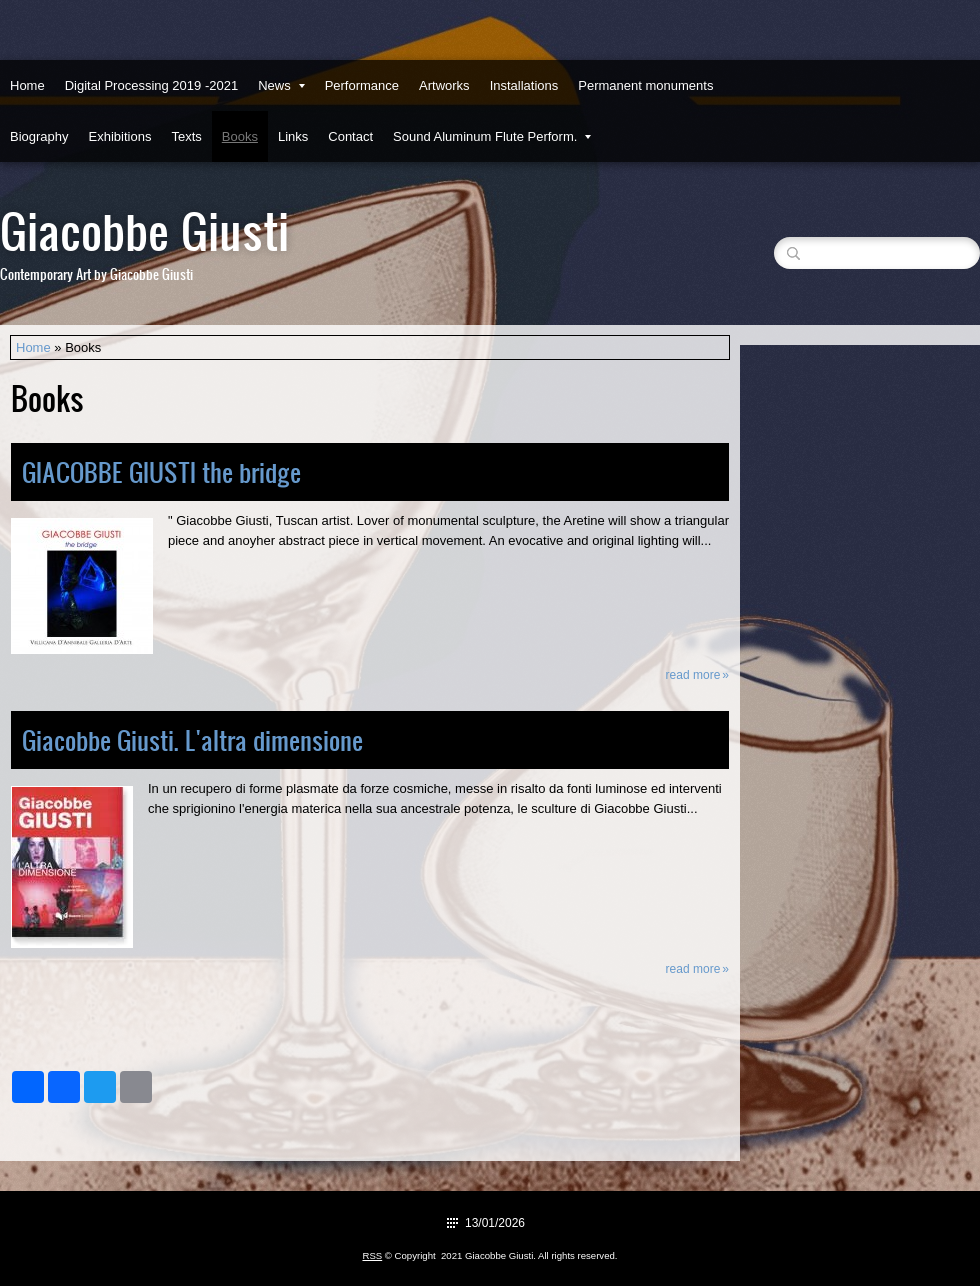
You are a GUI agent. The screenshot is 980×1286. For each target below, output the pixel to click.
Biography (39, 136)
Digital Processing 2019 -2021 (151, 85)
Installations (524, 85)
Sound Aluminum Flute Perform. (492, 136)
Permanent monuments (645, 85)
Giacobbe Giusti (144, 229)
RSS (372, 1255)
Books (240, 136)
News (281, 85)
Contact (350, 136)
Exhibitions (120, 136)
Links (293, 136)
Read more (693, 675)
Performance (362, 85)
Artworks (444, 85)
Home (27, 85)
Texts (186, 136)
